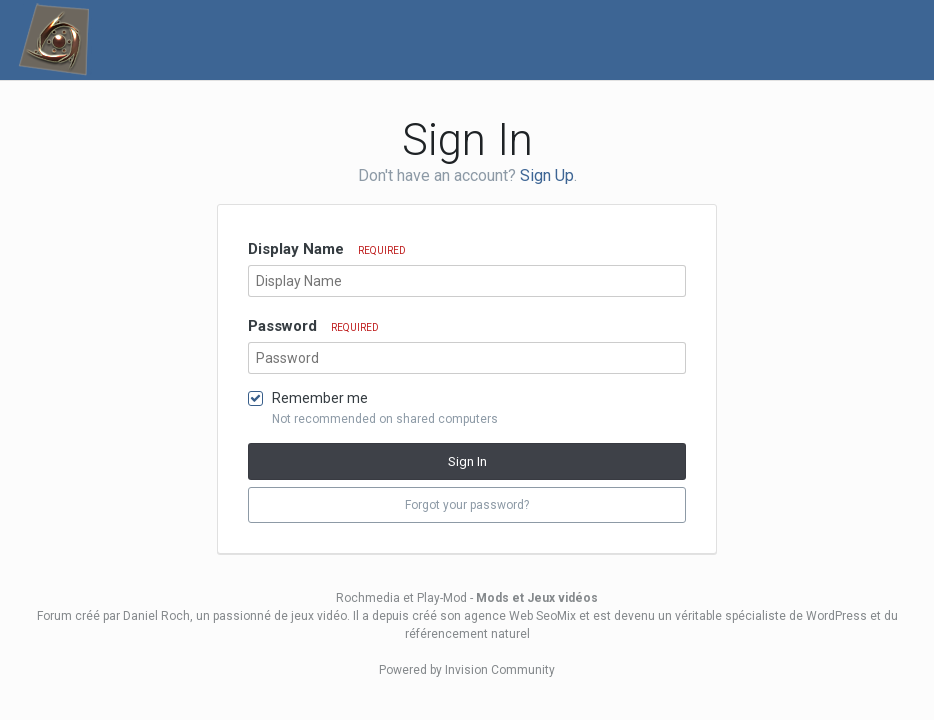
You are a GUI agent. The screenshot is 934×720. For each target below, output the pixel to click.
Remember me (320, 398)
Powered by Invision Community (467, 670)
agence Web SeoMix (520, 616)
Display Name (327, 249)
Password (313, 326)
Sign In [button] (467, 461)
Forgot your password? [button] (467, 505)
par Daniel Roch (146, 616)
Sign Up (547, 175)
